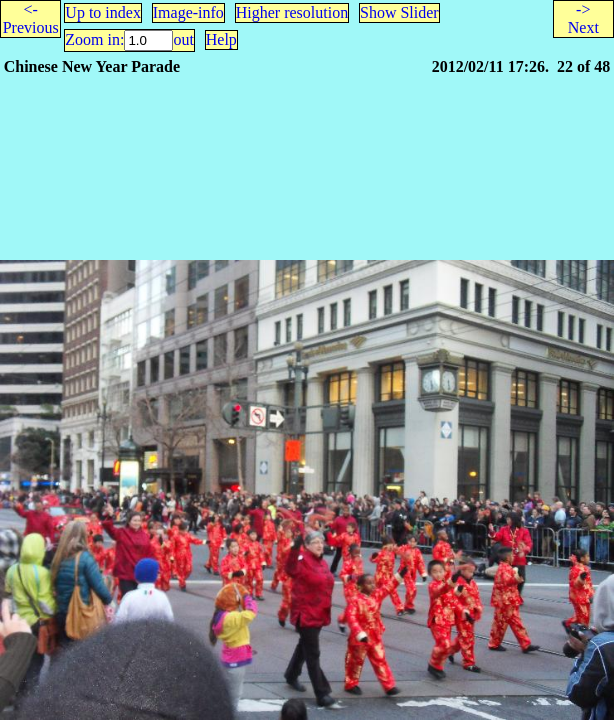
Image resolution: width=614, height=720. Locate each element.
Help (221, 39)
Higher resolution (292, 12)
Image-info (188, 12)
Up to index (103, 12)
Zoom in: (94, 39)
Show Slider (399, 12)
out (183, 39)
